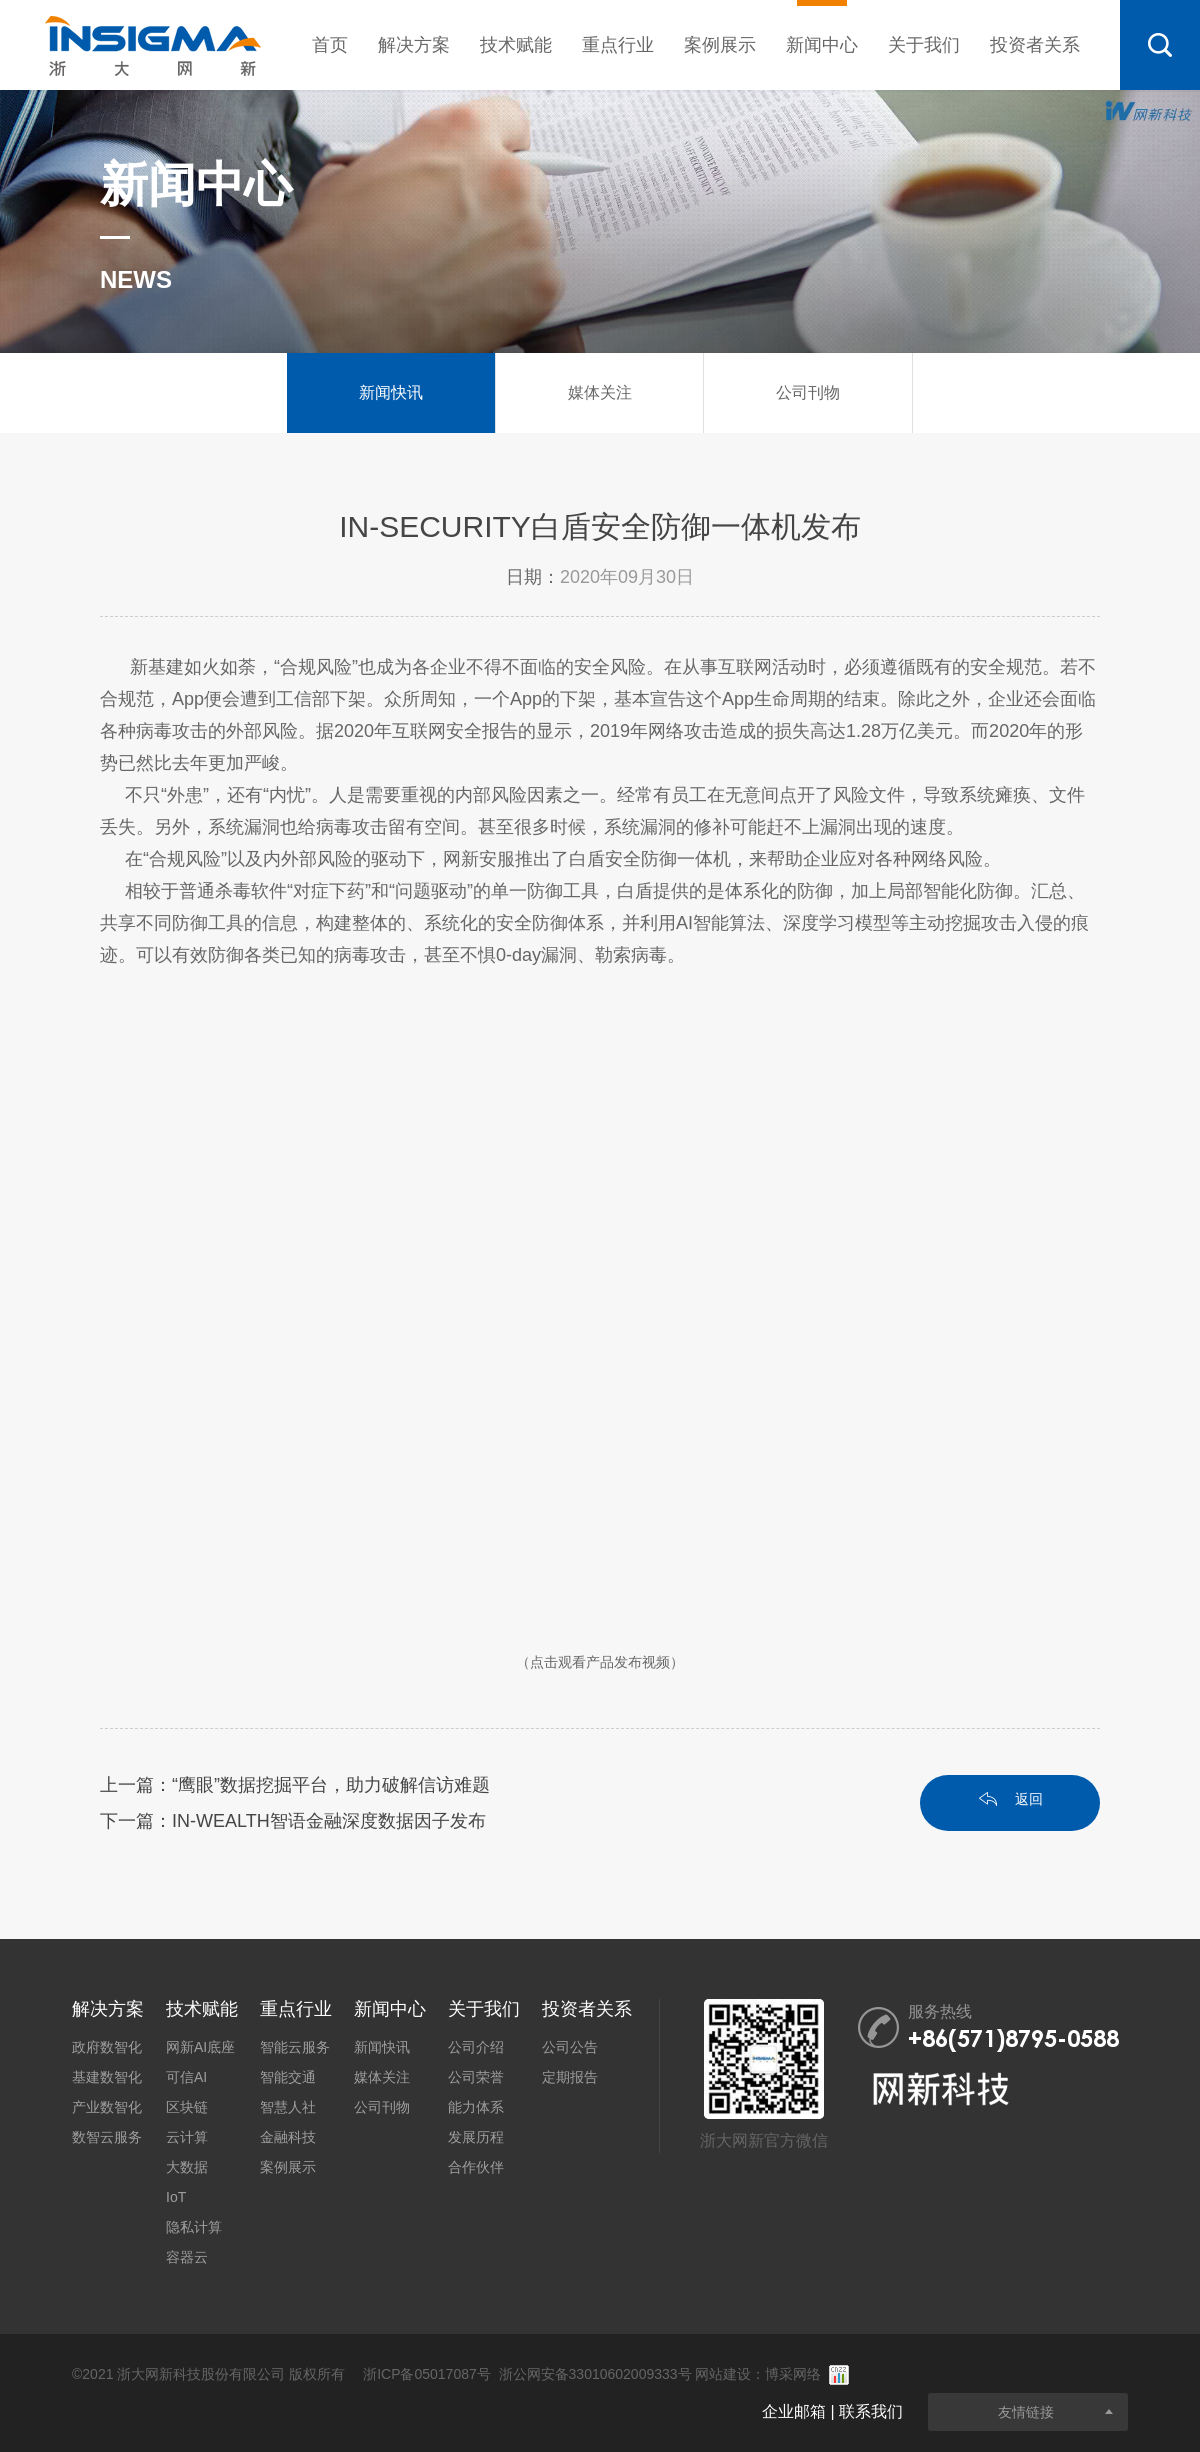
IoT (176, 2197)
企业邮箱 (794, 2411)
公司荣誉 (476, 2077)
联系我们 (871, 2411)
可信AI (186, 2077)
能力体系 (476, 2107)
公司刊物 (382, 2107)
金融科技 (288, 2137)
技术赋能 (516, 45)
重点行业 (618, 45)
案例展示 (720, 45)
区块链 (187, 2107)
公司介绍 (476, 2047)
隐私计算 (194, 2227)
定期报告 (570, 2077)
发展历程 (476, 2137)
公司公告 (570, 2047)
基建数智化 (107, 2077)
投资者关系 (1035, 45)
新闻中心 (822, 27)
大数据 (187, 2167)
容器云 (187, 2257)
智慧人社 (288, 2107)
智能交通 (288, 2077)
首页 (330, 45)
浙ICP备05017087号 (427, 2374)
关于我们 (924, 45)
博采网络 (793, 2374)
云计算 (187, 2137)
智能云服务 (295, 2047)
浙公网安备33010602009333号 (595, 2374)
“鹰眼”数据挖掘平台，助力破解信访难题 (331, 1785)
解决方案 (414, 45)
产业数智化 (107, 2107)
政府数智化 (107, 2047)
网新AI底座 (200, 2047)
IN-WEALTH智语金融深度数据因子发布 (329, 1821)
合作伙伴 (476, 2167)
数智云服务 (107, 2137)
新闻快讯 (382, 2047)
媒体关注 (382, 2077)
